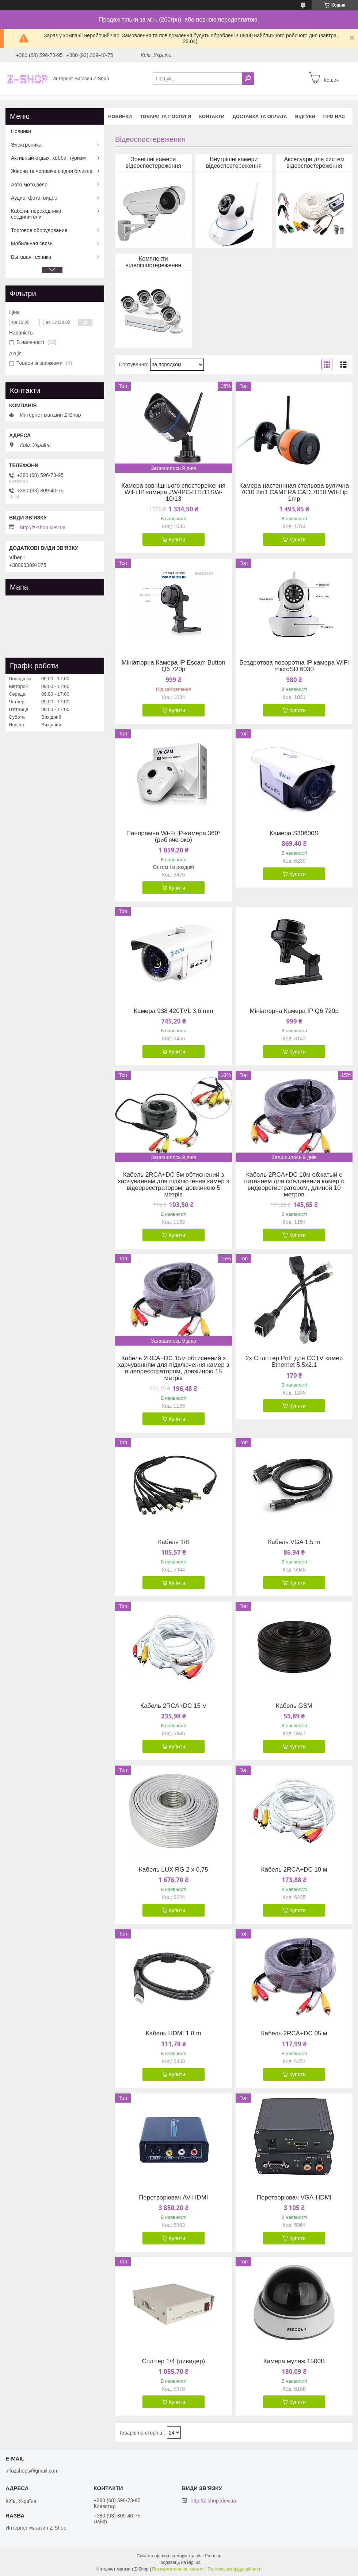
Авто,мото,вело (29, 185)
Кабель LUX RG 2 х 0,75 (173, 1869)
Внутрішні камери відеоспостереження (234, 162)
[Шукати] (248, 78)
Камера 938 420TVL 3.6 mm (173, 1011)
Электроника (26, 145)
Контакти (212, 116)
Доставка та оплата (259, 116)
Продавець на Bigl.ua (179, 2562)
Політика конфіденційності (235, 2569)
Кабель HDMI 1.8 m (173, 2033)
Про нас (334, 116)
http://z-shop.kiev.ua (42, 527)
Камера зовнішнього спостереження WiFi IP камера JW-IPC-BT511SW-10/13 (173, 492)
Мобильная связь (31, 243)
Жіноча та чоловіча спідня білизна (51, 171)
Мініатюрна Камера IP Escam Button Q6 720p (173, 666)
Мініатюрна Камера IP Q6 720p (294, 1011)
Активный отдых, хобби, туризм (48, 158)
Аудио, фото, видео (34, 198)
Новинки (120, 116)
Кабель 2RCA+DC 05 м (294, 2033)
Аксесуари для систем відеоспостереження (314, 162)
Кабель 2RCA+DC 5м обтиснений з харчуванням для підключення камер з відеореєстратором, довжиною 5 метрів (173, 1185)
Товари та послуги (165, 116)
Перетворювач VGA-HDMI (294, 2197)
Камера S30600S (294, 833)
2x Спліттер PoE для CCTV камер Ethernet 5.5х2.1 (294, 1361)
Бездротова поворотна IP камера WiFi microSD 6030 (294, 666)
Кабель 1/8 (173, 1542)
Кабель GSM (294, 1706)
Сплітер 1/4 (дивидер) (173, 2361)
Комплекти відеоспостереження (153, 262)
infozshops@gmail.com (31, 2471)
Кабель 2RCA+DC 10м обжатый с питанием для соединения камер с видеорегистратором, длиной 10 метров (294, 1185)
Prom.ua (213, 2555)
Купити (177, 539)
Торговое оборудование (39, 230)
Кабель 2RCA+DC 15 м (173, 1706)
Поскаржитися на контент (178, 2569)
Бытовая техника (31, 257)
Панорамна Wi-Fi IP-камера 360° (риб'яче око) (173, 836)
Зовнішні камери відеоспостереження (153, 162)
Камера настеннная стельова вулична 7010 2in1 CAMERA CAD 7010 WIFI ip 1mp (294, 492)
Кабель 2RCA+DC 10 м (294, 1869)
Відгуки (305, 116)
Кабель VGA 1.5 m (294, 1542)
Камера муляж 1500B (294, 2361)
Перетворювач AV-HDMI (173, 2197)
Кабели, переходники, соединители (36, 214)
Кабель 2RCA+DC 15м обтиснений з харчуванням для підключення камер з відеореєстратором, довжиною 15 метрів (173, 1368)
